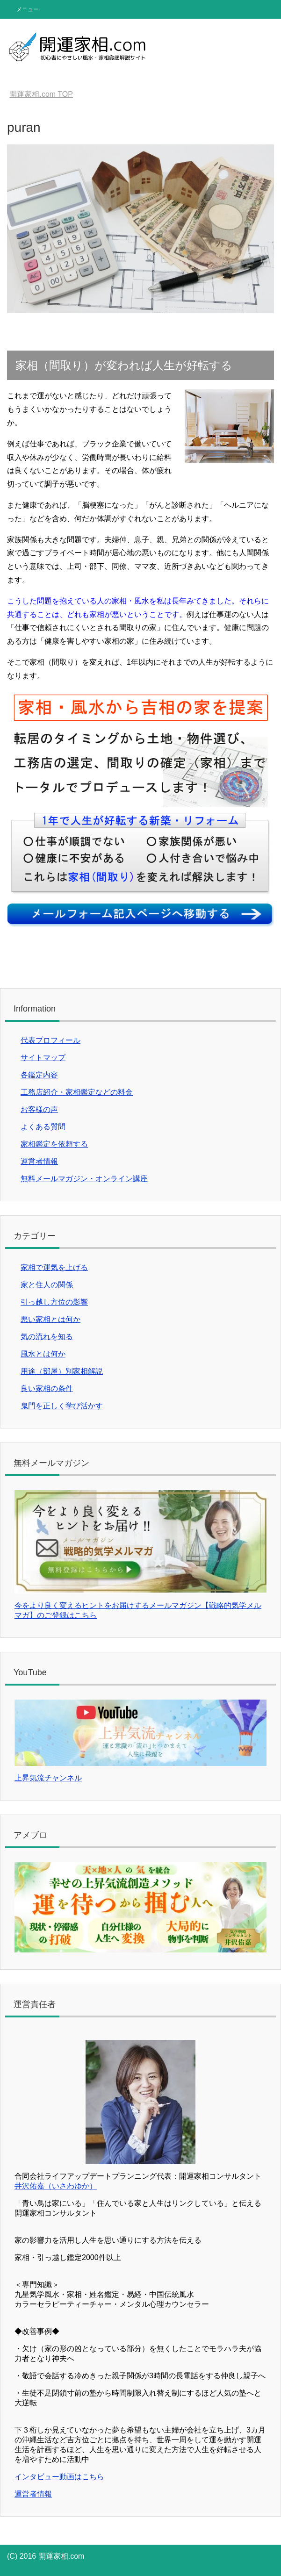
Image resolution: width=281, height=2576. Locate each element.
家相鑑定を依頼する (54, 1144)
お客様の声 (39, 1109)
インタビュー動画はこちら (59, 2477)
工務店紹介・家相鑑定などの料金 (77, 1092)
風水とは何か (43, 1354)
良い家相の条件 (47, 1388)
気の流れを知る (47, 1337)
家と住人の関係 (47, 1285)
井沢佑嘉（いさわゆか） (55, 2186)
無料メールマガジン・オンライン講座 (84, 1179)
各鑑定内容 (39, 1075)
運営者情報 (39, 1161)
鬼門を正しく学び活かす (62, 1406)
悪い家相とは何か (50, 1319)
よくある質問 (43, 1127)
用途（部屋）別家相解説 (62, 1371)
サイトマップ (43, 1058)
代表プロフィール (50, 1040)
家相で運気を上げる (54, 1267)
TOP (40, 94)
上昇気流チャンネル (48, 1778)
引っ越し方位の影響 (54, 1302)
